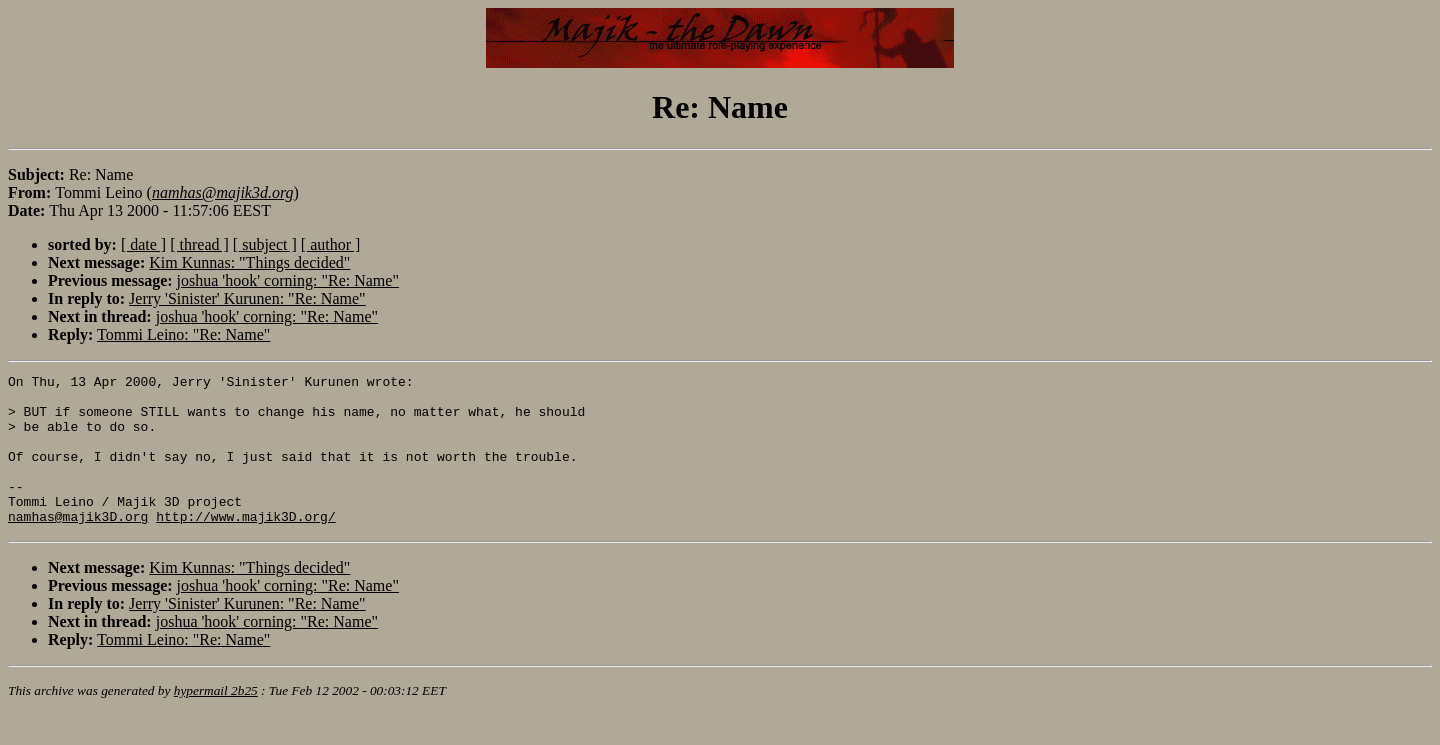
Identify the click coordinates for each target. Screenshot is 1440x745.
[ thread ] (199, 244)
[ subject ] (265, 244)
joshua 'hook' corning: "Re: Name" (288, 280)
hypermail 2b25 (216, 720)
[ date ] (143, 244)
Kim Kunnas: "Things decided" (249, 262)
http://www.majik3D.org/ (245, 546)
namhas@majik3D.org (78, 546)
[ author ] (331, 244)
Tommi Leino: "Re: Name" (183, 334)
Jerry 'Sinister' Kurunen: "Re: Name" (247, 298)
